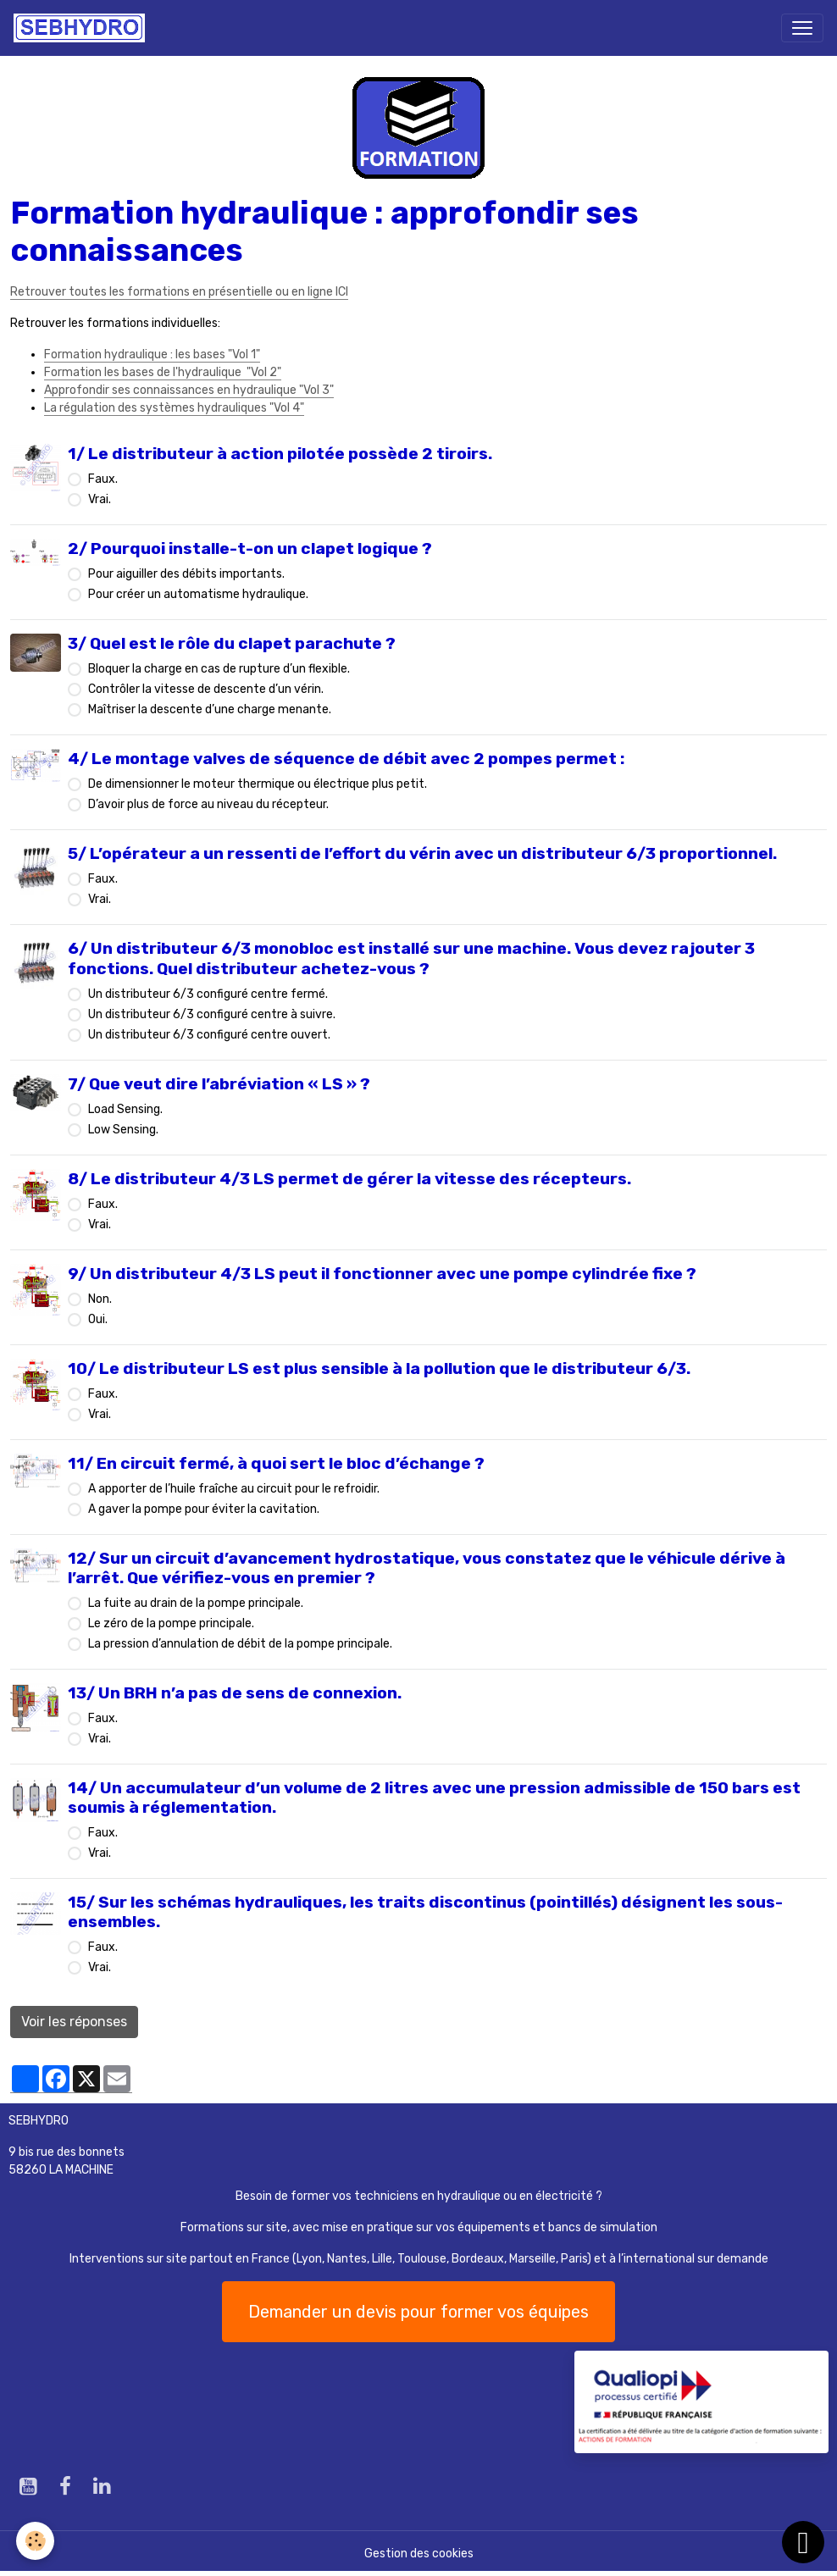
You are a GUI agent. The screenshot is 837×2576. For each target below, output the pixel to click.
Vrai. (99, 499)
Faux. (103, 479)
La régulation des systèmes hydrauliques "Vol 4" (174, 408)
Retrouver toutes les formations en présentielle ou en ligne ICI (179, 292)
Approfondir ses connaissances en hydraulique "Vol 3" (189, 390)
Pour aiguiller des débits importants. (186, 574)
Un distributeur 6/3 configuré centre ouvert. (209, 1035)
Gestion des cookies (419, 2553)
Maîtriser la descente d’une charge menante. (209, 709)
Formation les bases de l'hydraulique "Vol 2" (162, 372)
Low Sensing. (123, 1129)
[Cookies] (36, 2541)
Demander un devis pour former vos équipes (418, 2312)
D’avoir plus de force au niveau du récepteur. (208, 804)
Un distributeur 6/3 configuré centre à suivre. (211, 1014)
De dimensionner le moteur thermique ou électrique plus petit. (257, 784)
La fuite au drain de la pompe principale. (195, 1603)
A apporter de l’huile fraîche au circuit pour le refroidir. (234, 1489)
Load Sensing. (125, 1109)
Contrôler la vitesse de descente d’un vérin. (206, 689)
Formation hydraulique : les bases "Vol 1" (152, 354)
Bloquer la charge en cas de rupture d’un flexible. (219, 669)
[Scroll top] (803, 2542)
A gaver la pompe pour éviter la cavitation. (203, 1509)
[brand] (83, 28)
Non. (100, 1299)
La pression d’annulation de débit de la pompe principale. (240, 1644)
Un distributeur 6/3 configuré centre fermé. (208, 994)
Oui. (98, 1319)
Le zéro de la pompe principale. (171, 1623)
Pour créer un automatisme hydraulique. (198, 594)
